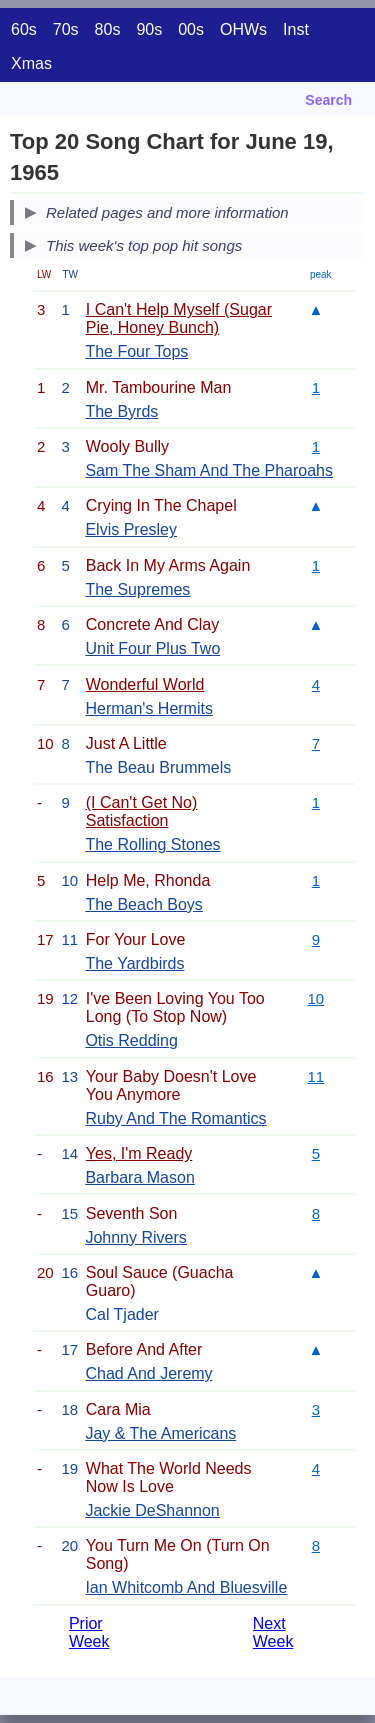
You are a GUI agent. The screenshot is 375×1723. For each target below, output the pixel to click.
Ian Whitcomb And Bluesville (186, 1587)
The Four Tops (136, 351)
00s (191, 29)
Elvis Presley (131, 529)
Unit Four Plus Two (152, 648)
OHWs (243, 29)
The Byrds (121, 411)
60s (24, 29)
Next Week (273, 1632)
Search (328, 100)
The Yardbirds (134, 963)
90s (149, 29)
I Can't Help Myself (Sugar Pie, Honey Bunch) (179, 318)
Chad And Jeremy (148, 1373)
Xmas (31, 63)
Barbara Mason (139, 1177)
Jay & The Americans (160, 1433)
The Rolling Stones (152, 844)
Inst (296, 29)
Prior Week (89, 1632)
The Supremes (137, 589)
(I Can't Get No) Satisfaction (142, 811)
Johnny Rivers (135, 1237)
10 (316, 998)
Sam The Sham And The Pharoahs (209, 470)
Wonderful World (145, 684)
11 (316, 1076)
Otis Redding (131, 1040)
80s (108, 29)
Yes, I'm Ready (139, 1153)
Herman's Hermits (149, 708)
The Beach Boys (143, 904)
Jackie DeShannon (152, 1510)
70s (66, 29)
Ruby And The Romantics (175, 1118)
